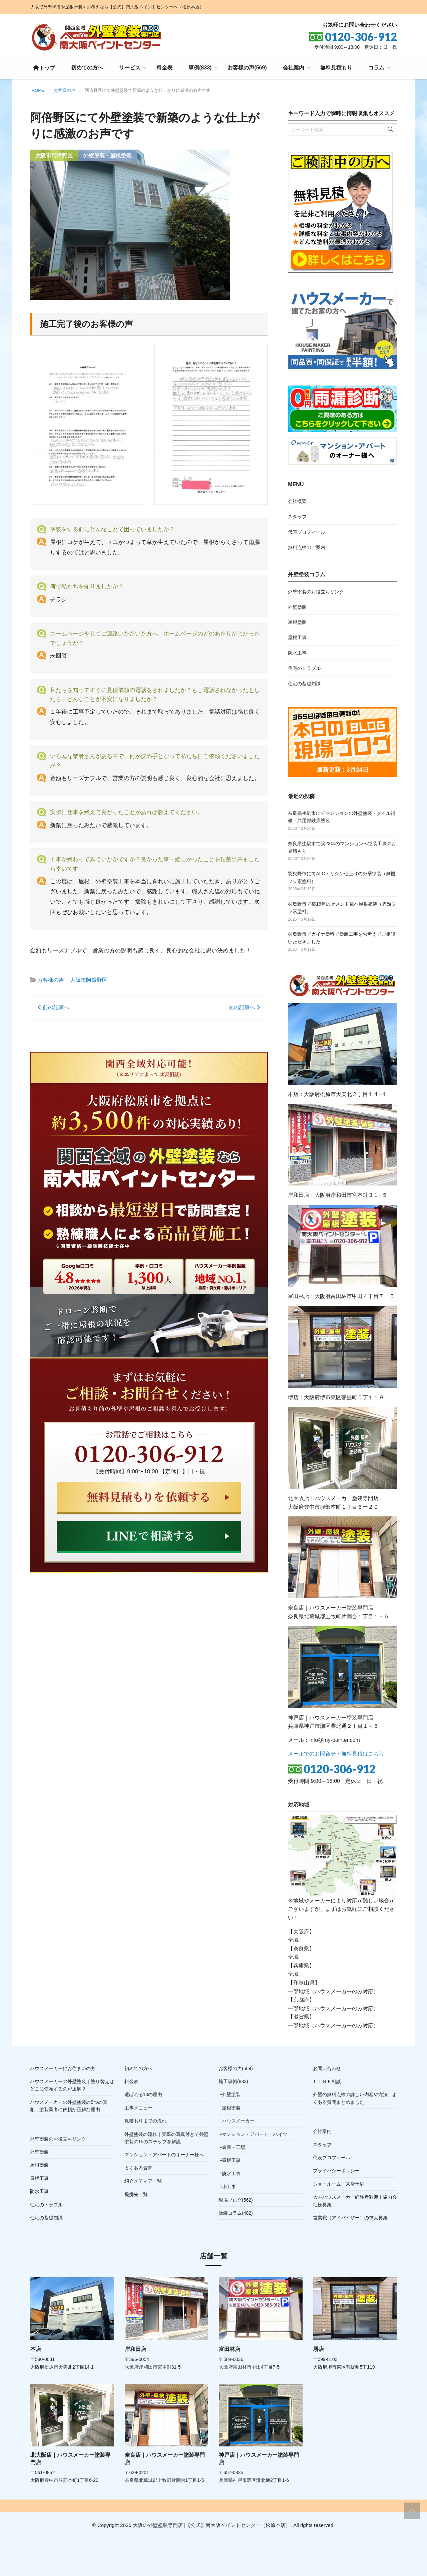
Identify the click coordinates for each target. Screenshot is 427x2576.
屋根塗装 (297, 622)
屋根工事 (297, 637)
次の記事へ (244, 1007)
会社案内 (293, 67)
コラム (376, 67)
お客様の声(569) (247, 67)
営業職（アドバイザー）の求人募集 (350, 2217)
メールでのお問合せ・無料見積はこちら (336, 1754)
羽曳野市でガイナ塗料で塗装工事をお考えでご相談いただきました (341, 937)
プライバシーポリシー (336, 2170)
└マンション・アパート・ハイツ (253, 2134)
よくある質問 (138, 2168)
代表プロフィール (306, 532)
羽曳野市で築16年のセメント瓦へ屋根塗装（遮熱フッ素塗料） (342, 907)
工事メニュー (138, 2107)
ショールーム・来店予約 (338, 2184)
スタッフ (297, 516)
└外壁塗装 (230, 2094)
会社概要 (297, 501)
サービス (129, 67)
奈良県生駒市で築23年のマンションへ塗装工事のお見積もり (342, 847)
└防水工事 (230, 2173)
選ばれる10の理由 (143, 2094)
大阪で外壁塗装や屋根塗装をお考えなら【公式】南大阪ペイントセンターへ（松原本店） (117, 6)
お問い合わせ (327, 2068)
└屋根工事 (230, 2160)
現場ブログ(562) (236, 2200)
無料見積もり (336, 67)
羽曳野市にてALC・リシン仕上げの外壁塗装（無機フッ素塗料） (341, 877)
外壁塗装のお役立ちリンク (316, 591)
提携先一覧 (136, 2194)
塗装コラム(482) (236, 2213)
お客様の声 (50, 980)
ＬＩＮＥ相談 (327, 2081)
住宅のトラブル (304, 668)
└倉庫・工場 (232, 2147)
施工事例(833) (233, 2081)
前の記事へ (53, 1007)
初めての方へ (87, 67)
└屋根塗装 (230, 2107)
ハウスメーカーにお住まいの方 (62, 2068)
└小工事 (227, 2186)
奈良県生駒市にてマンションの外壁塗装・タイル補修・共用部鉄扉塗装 (341, 816)
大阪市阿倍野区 (88, 980)
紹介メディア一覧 (143, 2181)
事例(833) (199, 67)
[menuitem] (44, 68)
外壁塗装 (297, 607)
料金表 (164, 67)
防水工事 (297, 653)
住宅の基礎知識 (304, 683)
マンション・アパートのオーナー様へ (164, 2154)
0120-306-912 (340, 1769)
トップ (44, 68)
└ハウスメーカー (237, 2121)
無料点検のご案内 (306, 547)
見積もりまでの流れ (145, 2121)
